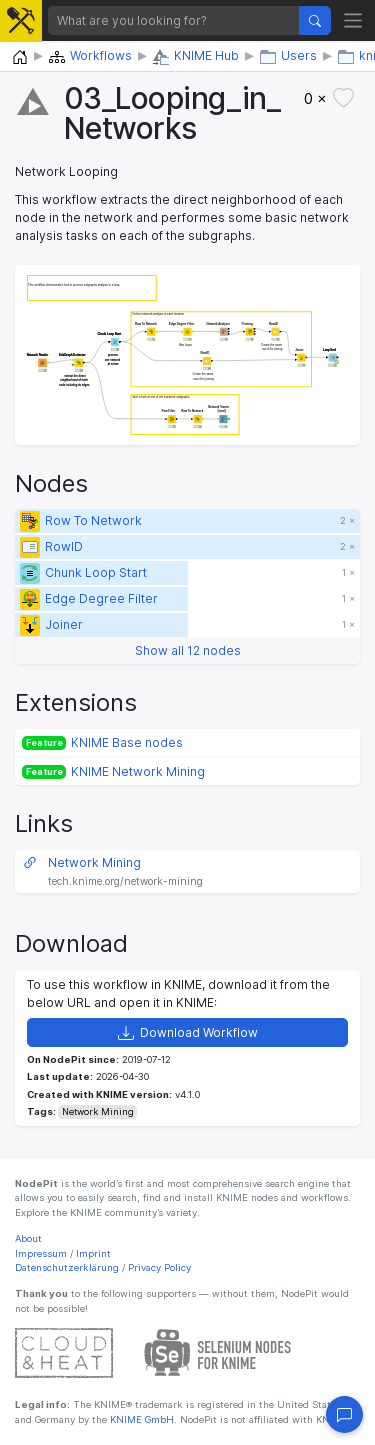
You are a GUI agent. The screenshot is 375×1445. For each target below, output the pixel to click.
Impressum (41, 1253)
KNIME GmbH (140, 1419)
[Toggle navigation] (353, 20)
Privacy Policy (159, 1267)
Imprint (93, 1253)
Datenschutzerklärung (67, 1267)
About (28, 1238)
